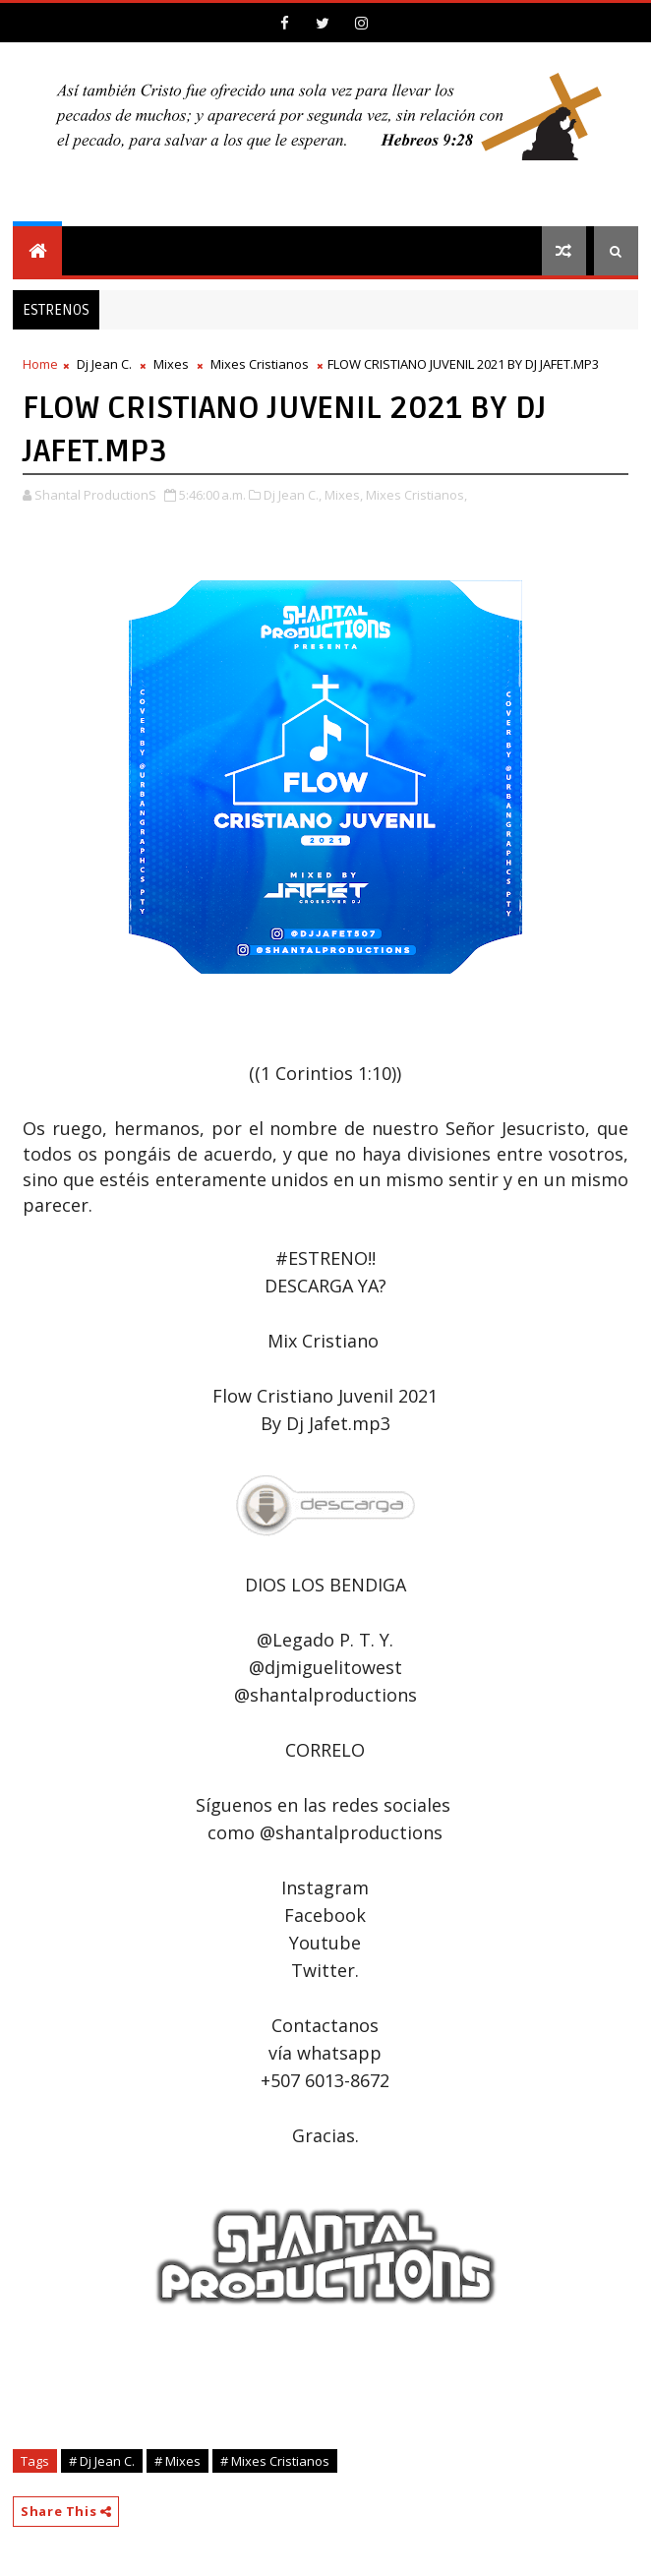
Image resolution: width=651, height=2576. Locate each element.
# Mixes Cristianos (274, 2461)
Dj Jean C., (293, 495)
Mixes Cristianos (259, 364)
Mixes (171, 364)
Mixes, (344, 495)
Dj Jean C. (104, 364)
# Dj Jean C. (102, 2461)
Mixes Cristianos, (416, 495)
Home (40, 364)
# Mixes (177, 2461)
